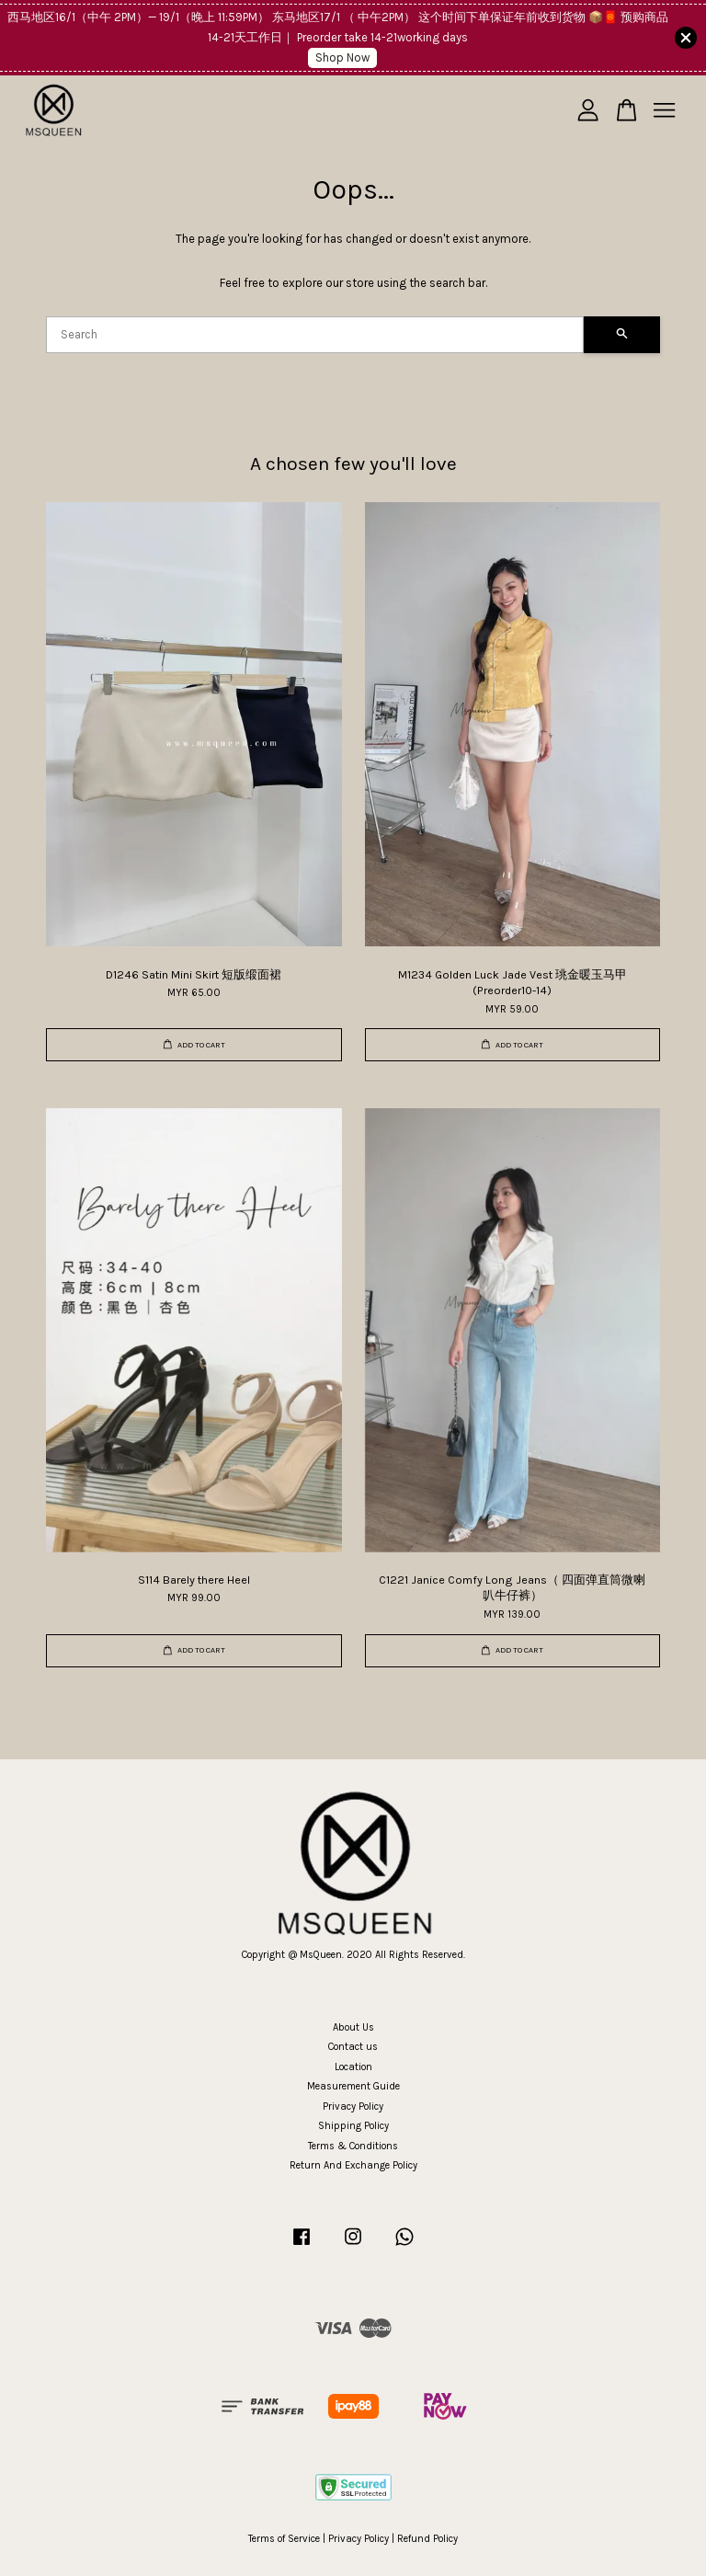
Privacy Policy (353, 2106)
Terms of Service (284, 2539)
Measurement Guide (353, 2086)
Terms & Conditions (353, 2146)
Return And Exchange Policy (353, 2165)
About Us (353, 2027)
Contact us (353, 2047)
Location (353, 2067)
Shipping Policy (353, 2126)
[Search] (315, 334)
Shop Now (342, 57)
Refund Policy (427, 2539)
